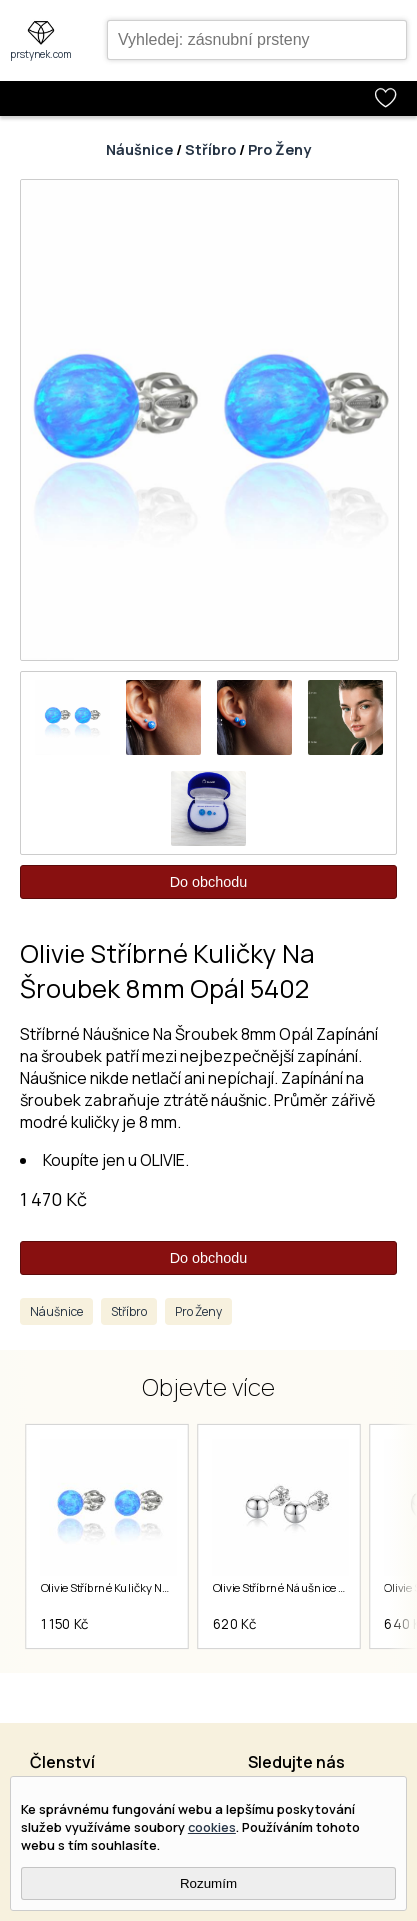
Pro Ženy (279, 149)
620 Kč (234, 1624)
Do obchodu (209, 882)
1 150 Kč (64, 1624)
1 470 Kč (53, 1199)
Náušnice (139, 149)
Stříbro (210, 149)
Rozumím (208, 1883)
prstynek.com (41, 54)
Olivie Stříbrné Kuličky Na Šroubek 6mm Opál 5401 (168, 1588)
